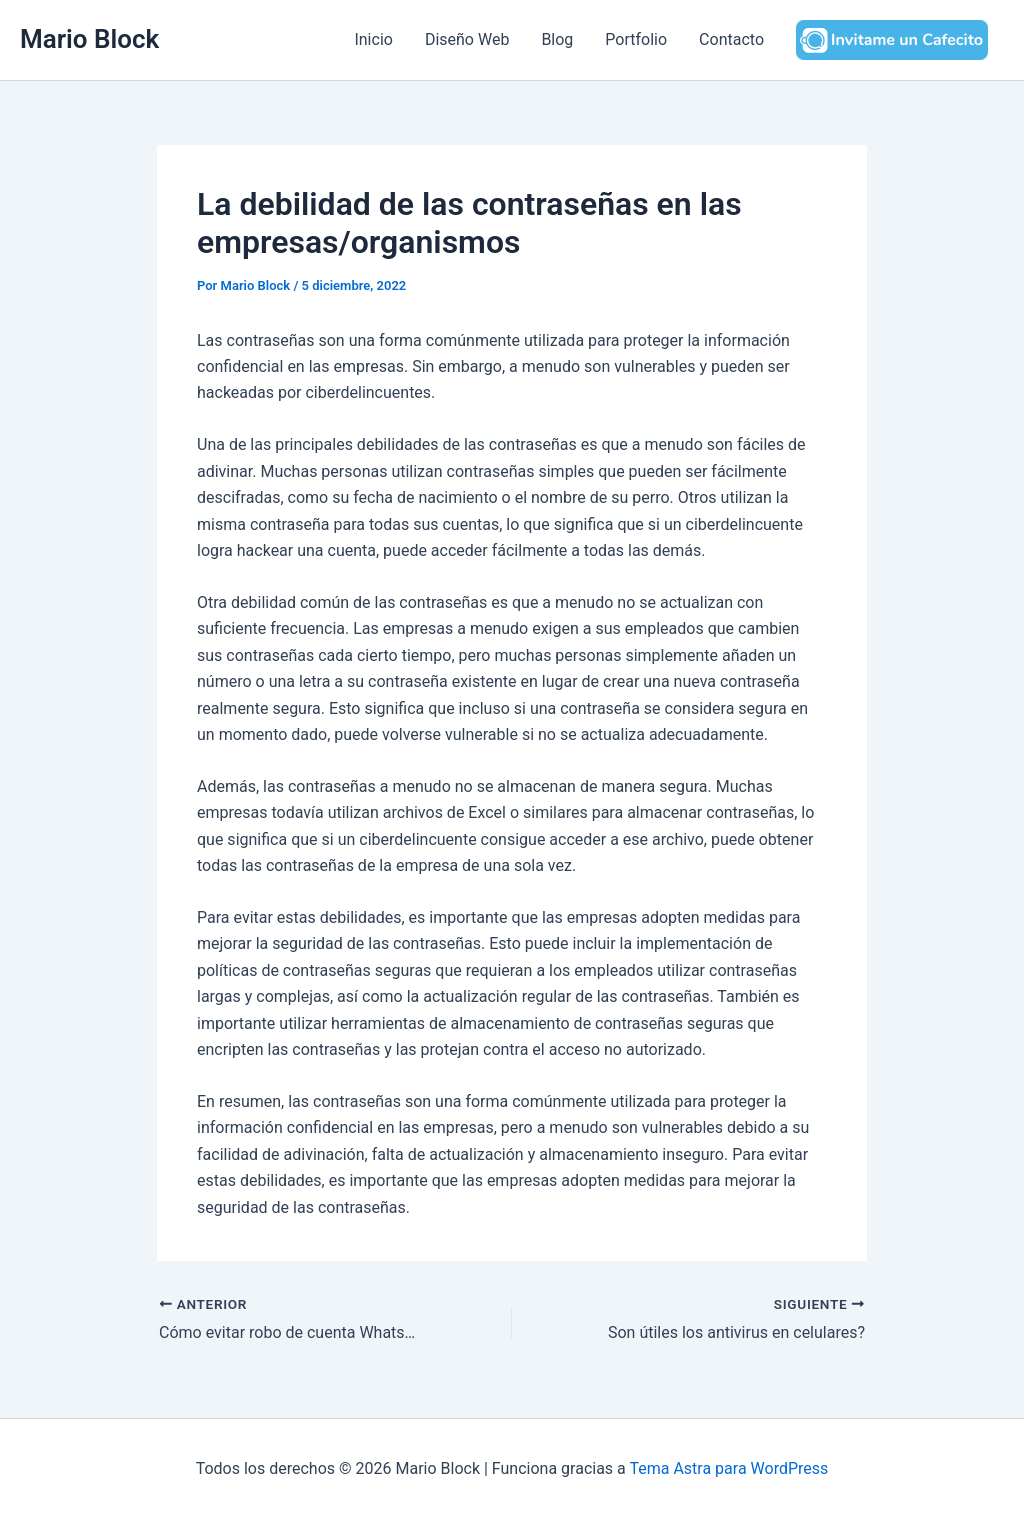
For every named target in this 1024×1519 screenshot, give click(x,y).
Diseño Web (467, 39)
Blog (557, 39)
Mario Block (89, 39)
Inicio (373, 39)
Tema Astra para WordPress (728, 1468)
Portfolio (636, 39)
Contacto (731, 39)
